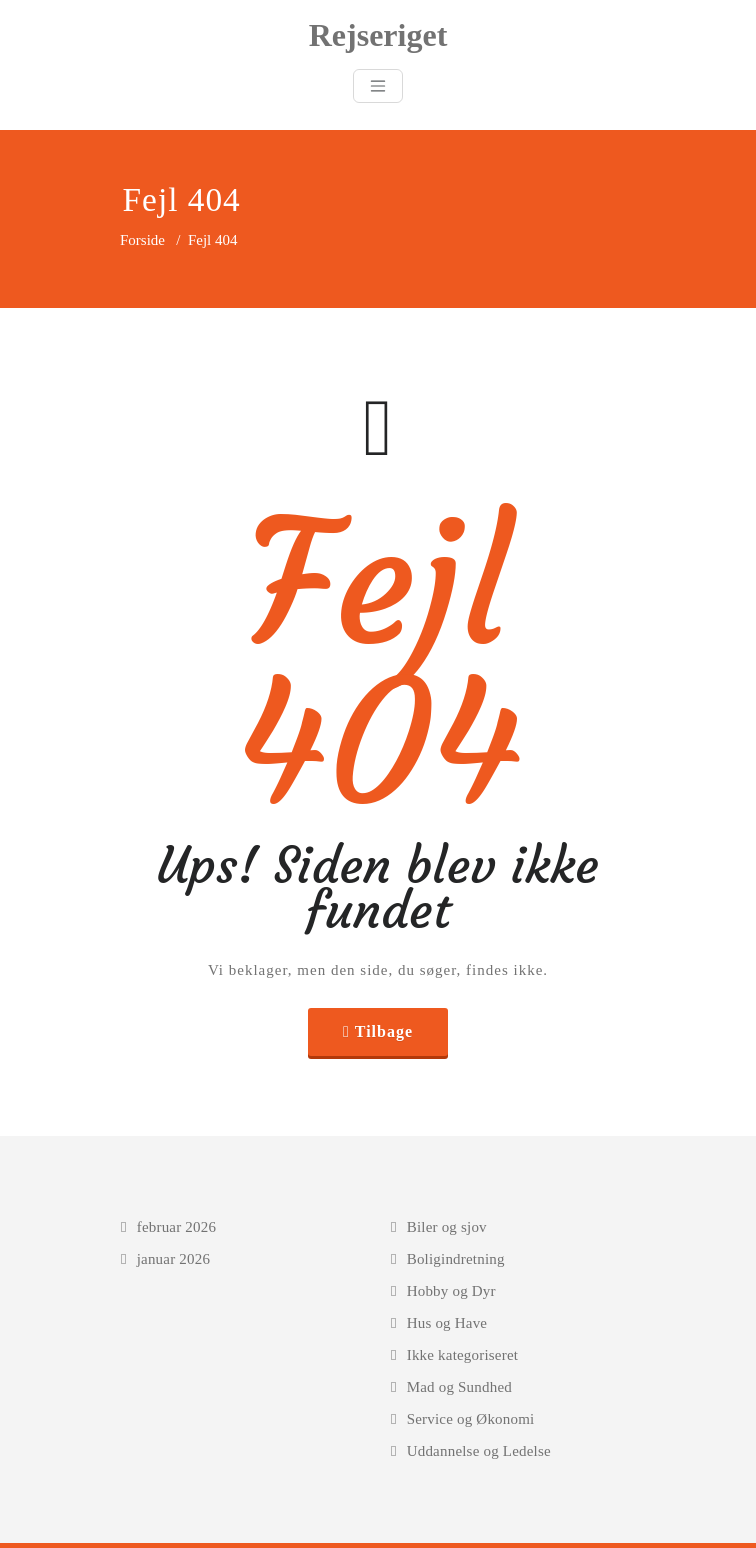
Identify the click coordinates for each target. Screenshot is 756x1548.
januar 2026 (173, 1259)
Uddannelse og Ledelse (479, 1451)
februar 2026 (176, 1227)
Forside (142, 240)
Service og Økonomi (471, 1419)
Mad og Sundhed (459, 1387)
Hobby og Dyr (451, 1291)
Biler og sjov (447, 1227)
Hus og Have (447, 1323)
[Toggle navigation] (378, 86)
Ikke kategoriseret (462, 1355)
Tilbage (384, 1031)
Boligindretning (456, 1259)
